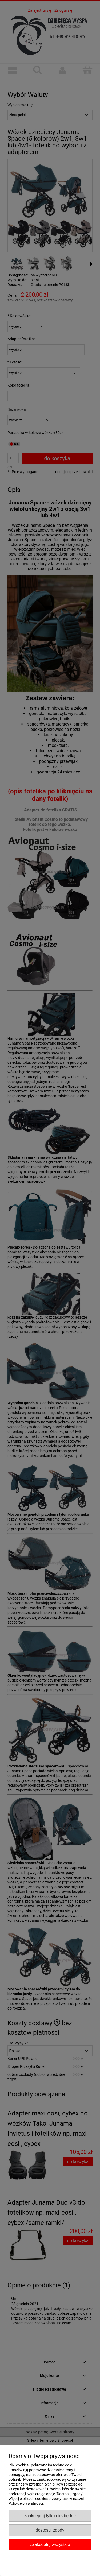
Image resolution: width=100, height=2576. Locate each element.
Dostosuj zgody (50, 2530)
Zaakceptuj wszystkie (50, 2544)
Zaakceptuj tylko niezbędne (50, 2515)
